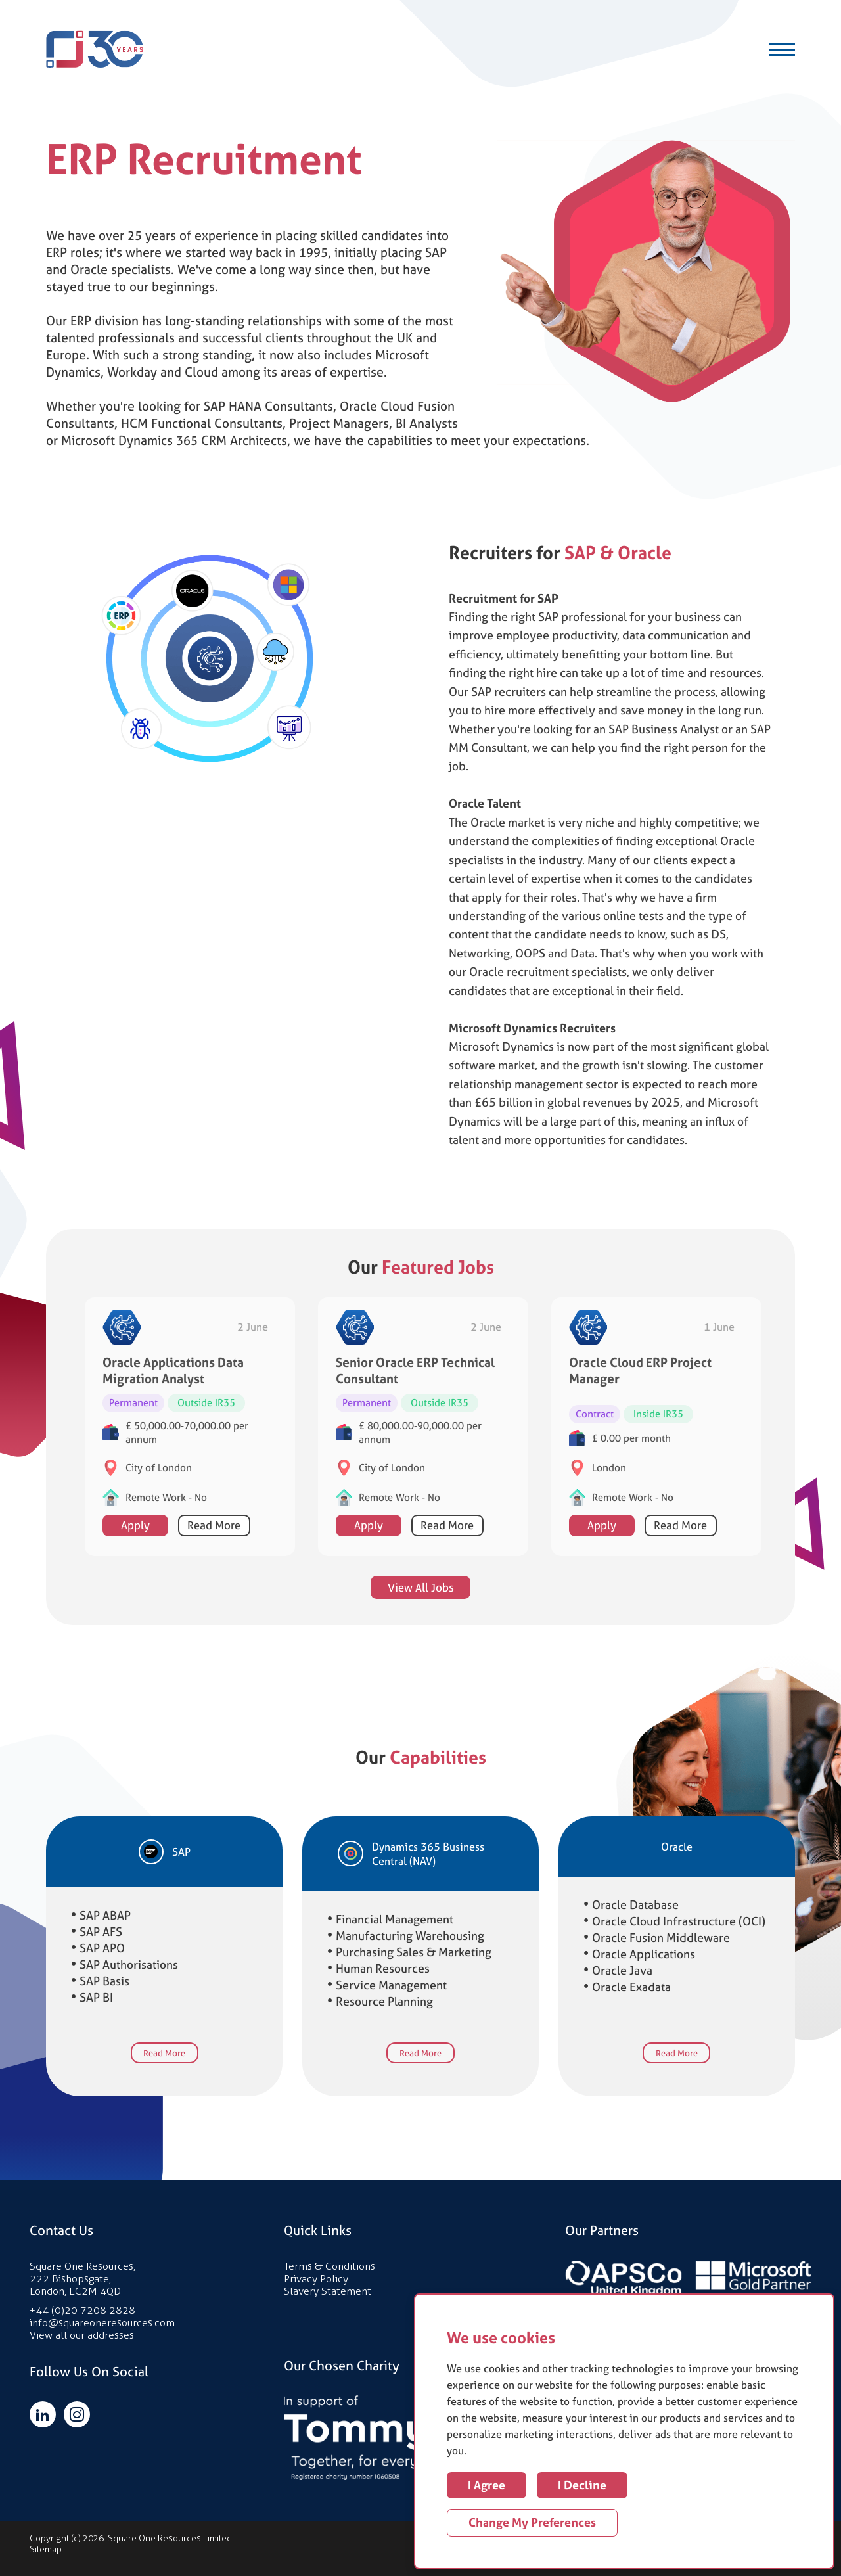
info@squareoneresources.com (102, 2322)
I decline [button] (582, 2485)
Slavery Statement (327, 2291)
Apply (135, 1564)
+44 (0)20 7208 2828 (82, 2310)
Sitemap (46, 2549)
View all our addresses (82, 2335)
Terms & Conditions (329, 2266)
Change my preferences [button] (532, 2522)
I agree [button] (486, 2485)
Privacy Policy (316, 2278)
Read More (213, 1564)
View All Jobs (421, 1626)
